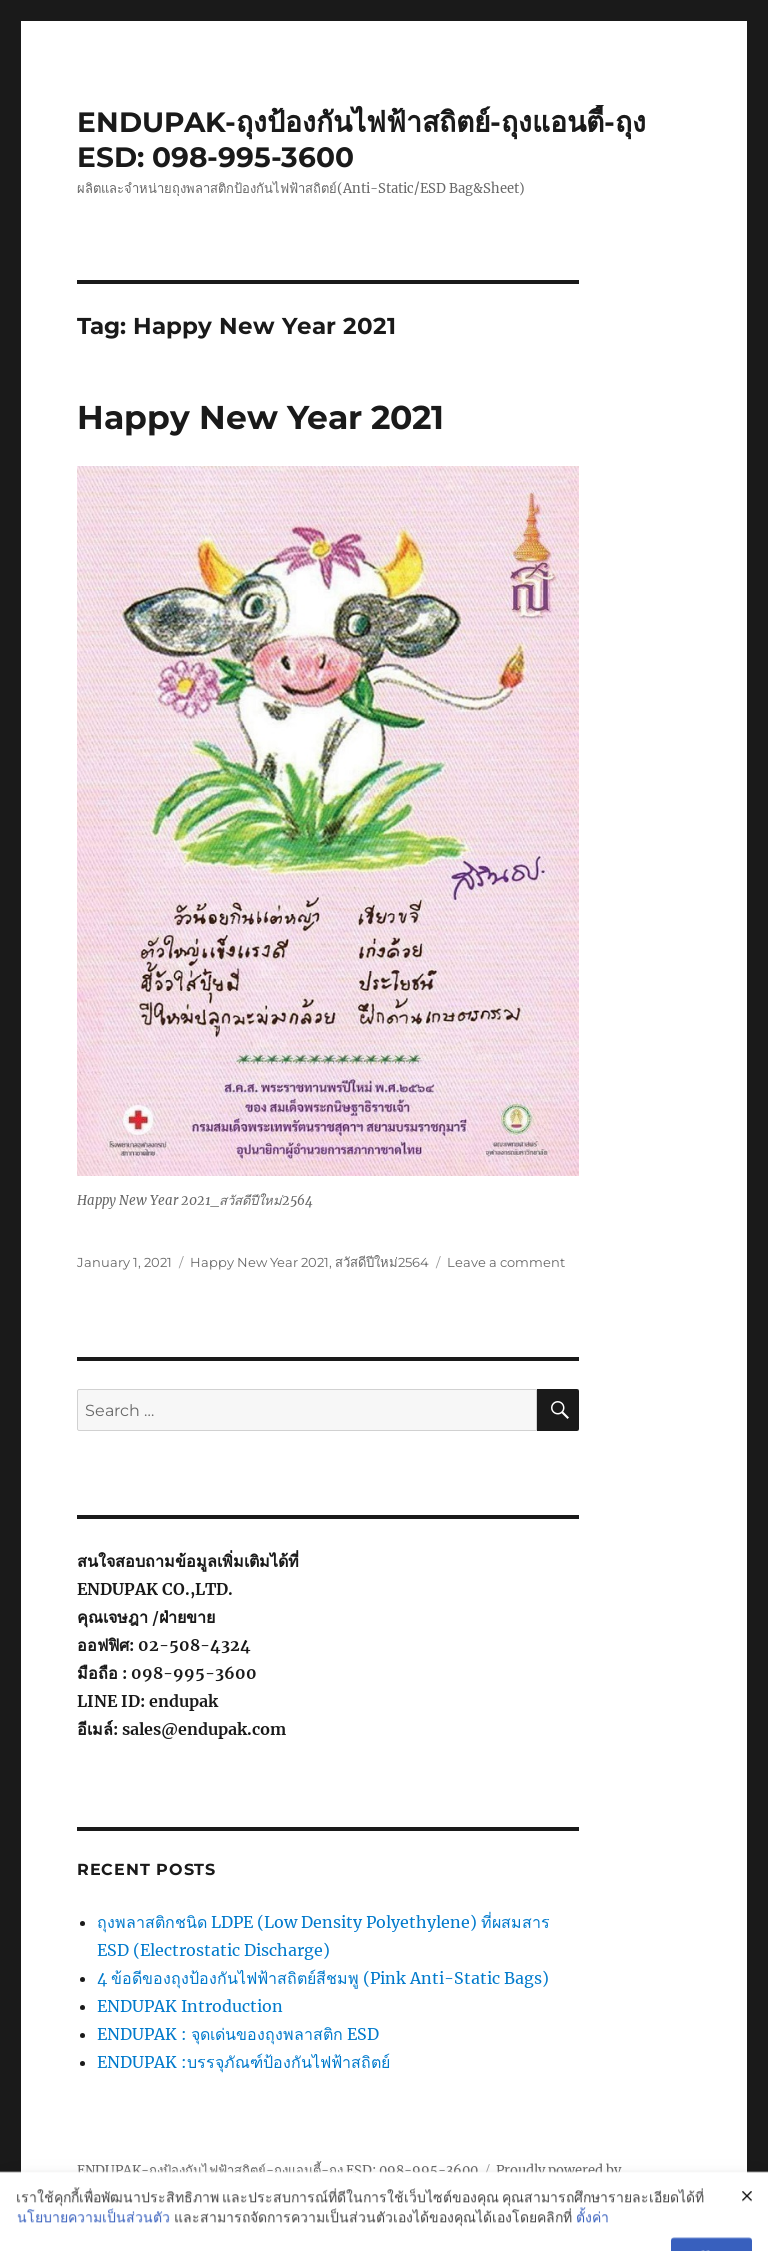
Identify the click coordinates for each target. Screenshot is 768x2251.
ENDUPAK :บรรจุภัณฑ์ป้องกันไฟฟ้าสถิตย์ (243, 2062)
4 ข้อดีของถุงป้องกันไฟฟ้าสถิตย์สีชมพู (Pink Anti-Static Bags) (323, 1978)
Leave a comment (506, 1262)
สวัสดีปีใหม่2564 (382, 1262)
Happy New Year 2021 (260, 417)
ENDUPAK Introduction (190, 2006)
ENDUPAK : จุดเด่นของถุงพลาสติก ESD (238, 2034)
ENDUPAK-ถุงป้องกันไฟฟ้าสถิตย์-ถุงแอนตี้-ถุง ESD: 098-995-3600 (277, 2170)
